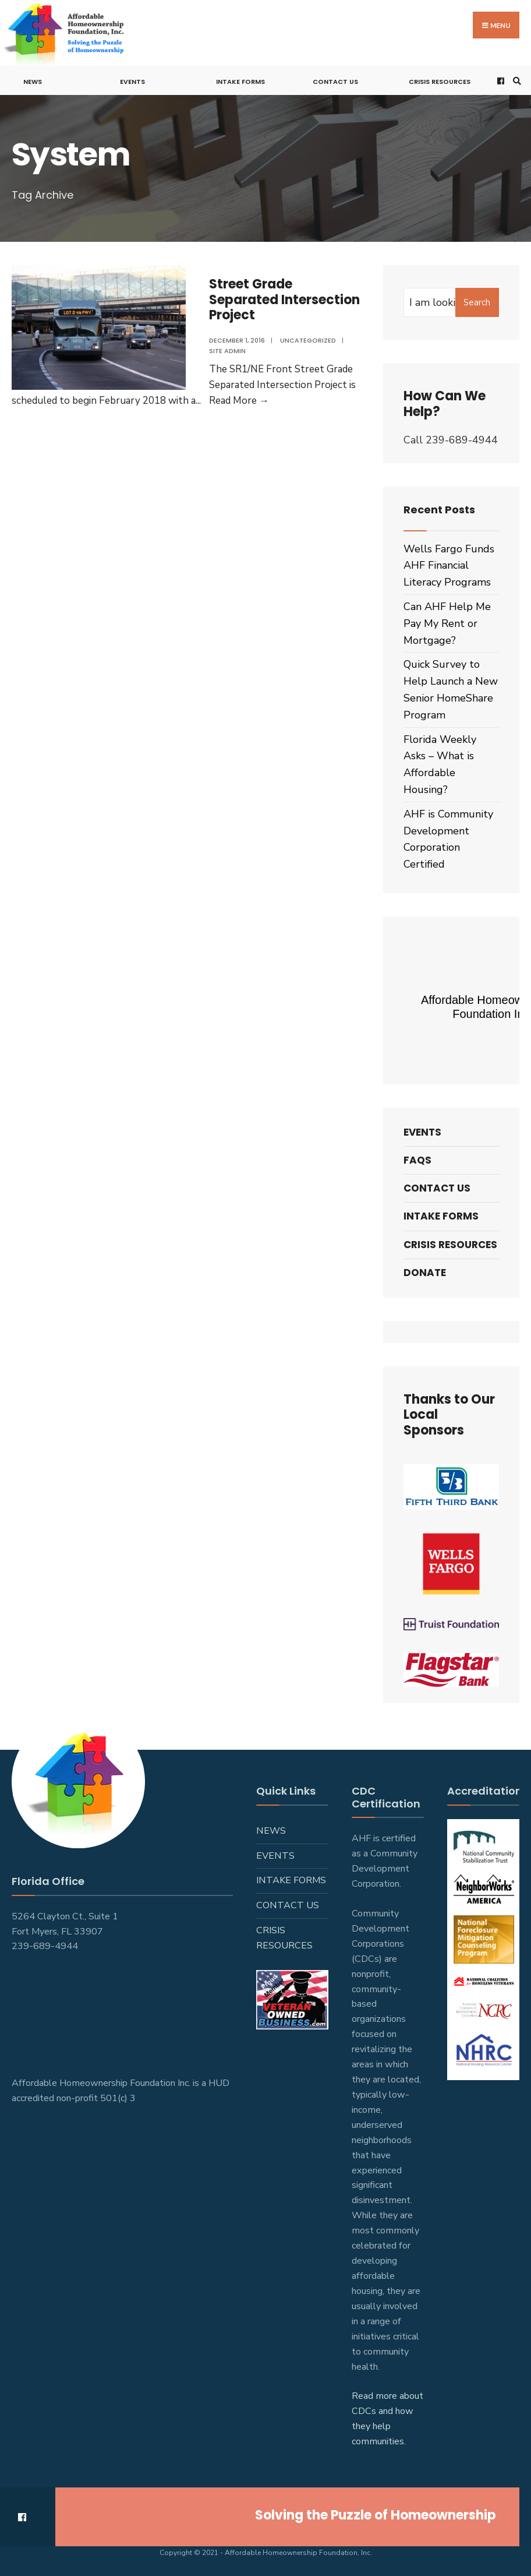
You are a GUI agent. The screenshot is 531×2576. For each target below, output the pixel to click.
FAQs (417, 1160)
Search (476, 302)
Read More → (239, 400)
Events (132, 81)
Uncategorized (308, 340)
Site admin (227, 350)
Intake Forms (240, 81)
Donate (424, 1273)
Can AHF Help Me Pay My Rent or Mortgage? (447, 623)
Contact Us (335, 81)
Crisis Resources (439, 81)
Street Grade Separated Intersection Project (284, 299)
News (32, 81)
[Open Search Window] (515, 81)
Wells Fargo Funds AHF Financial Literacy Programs (448, 566)
